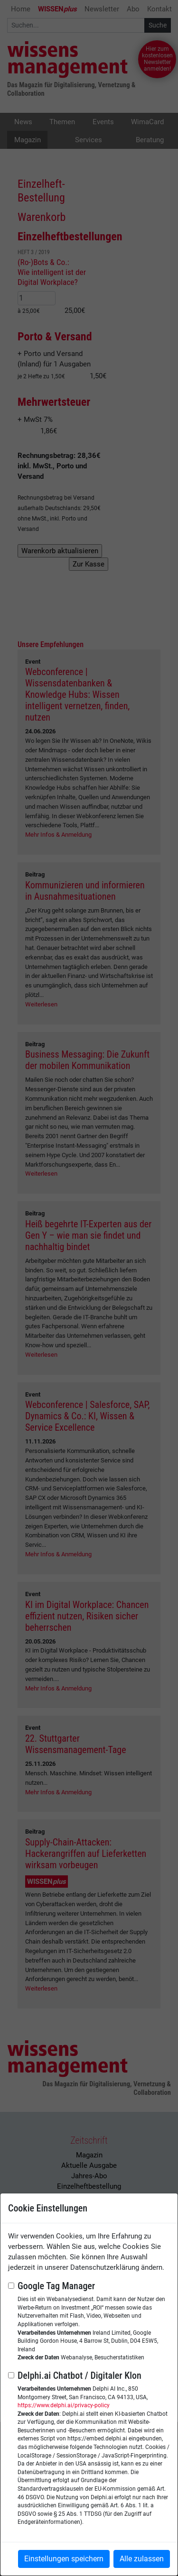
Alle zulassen (142, 2558)
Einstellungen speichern (63, 2558)
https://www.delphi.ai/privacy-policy (64, 2405)
